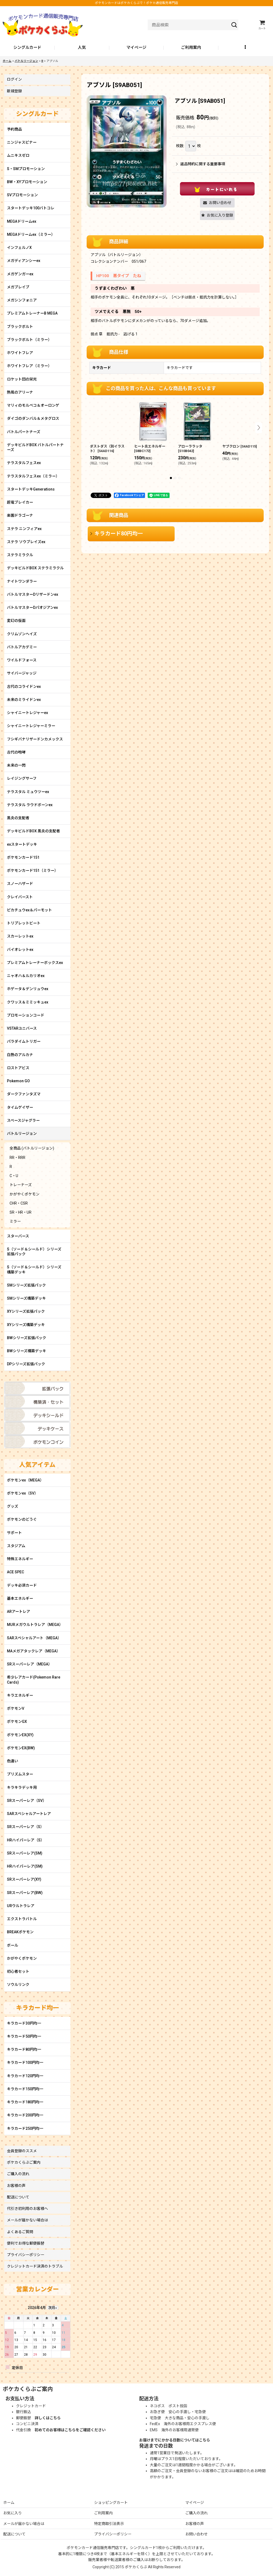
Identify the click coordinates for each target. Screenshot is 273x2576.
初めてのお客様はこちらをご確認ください (70, 2430)
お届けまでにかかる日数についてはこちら (174, 2440)
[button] (245, 47)
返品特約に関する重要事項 (200, 164)
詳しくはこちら (48, 2418)
